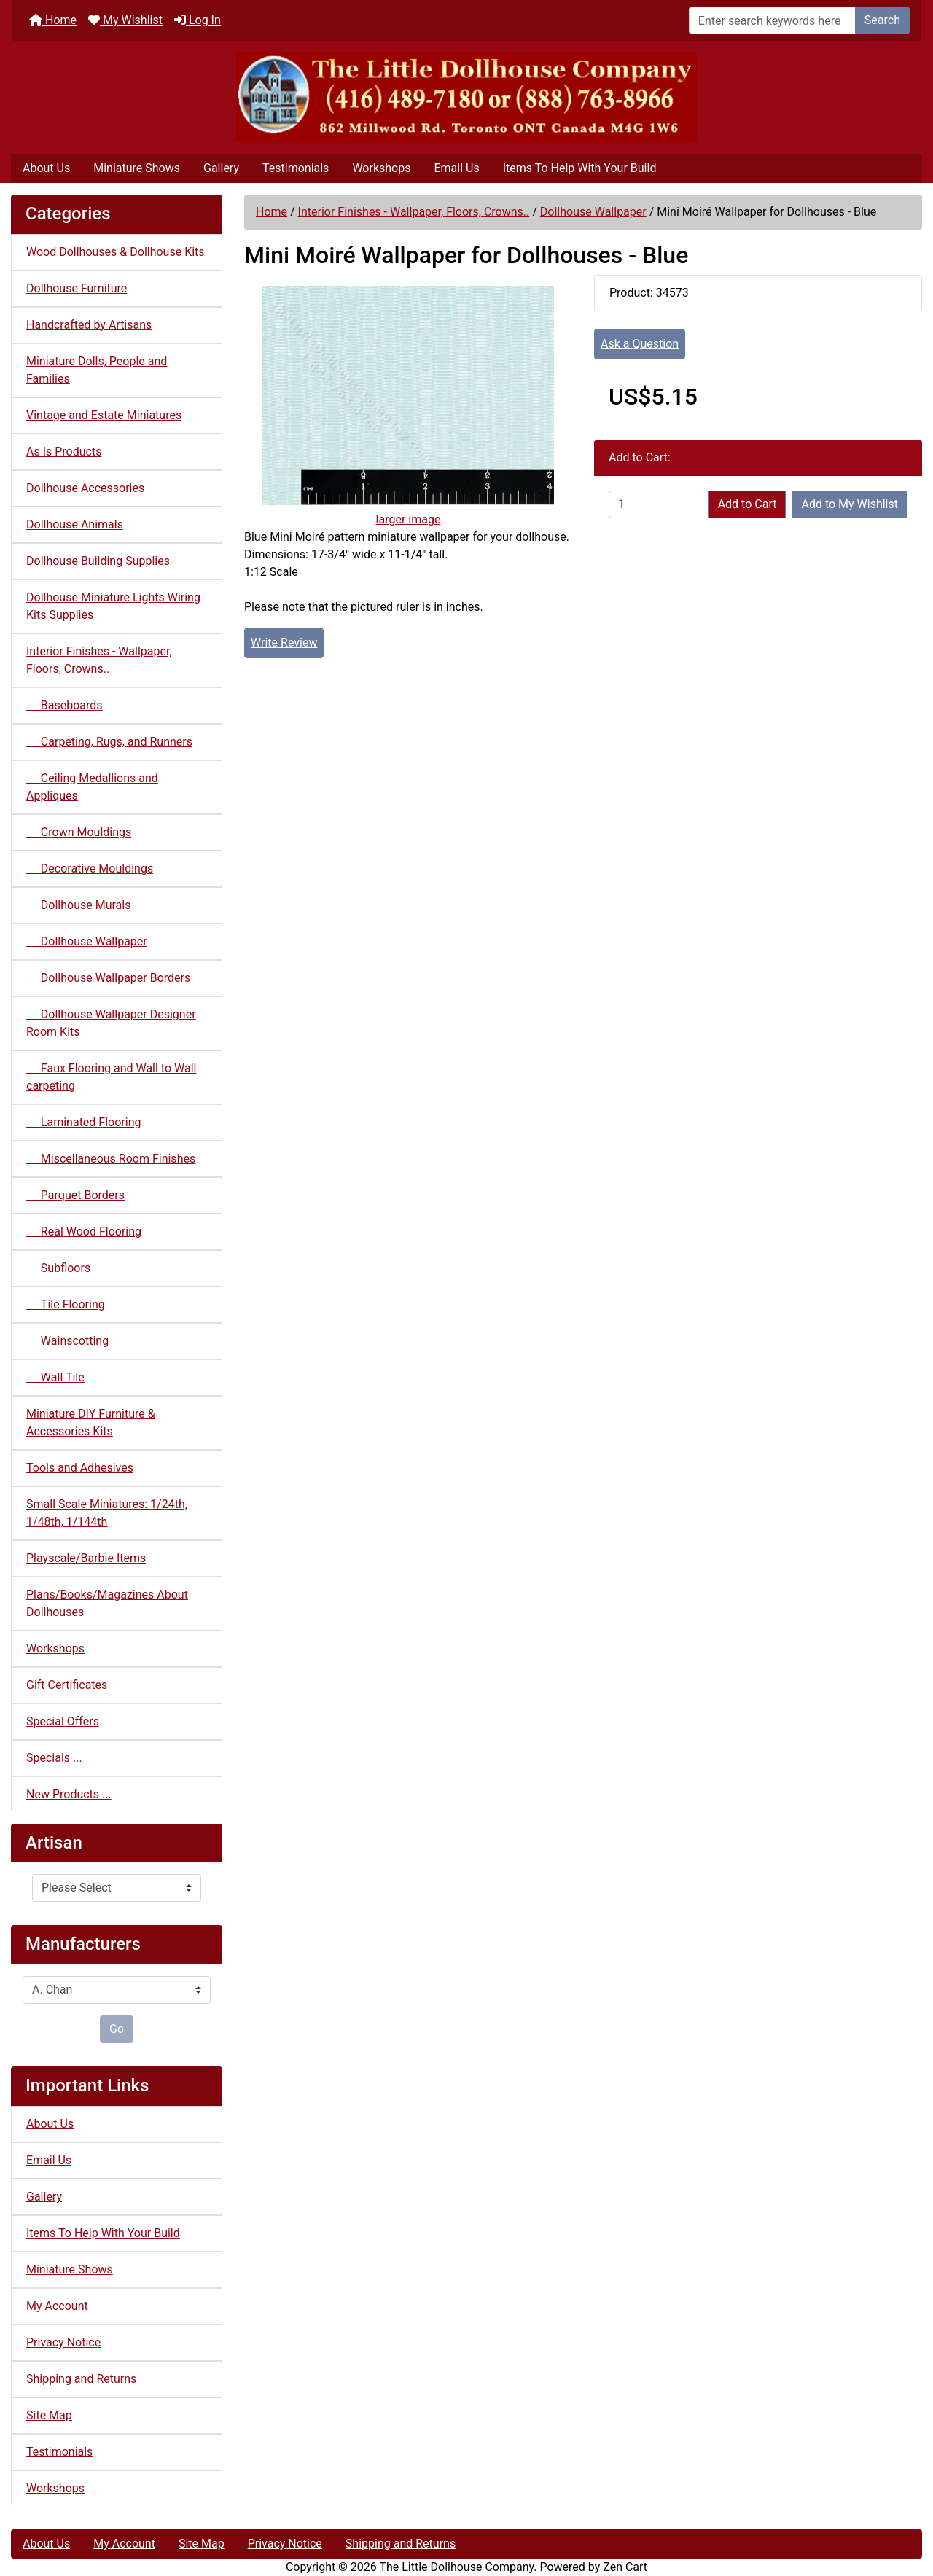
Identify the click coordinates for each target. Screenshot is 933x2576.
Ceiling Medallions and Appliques (92, 787)
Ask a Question (640, 344)
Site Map (49, 2415)
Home (53, 20)
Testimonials (295, 168)
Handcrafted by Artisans (89, 325)
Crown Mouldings (78, 832)
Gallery (221, 168)
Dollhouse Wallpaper (593, 212)
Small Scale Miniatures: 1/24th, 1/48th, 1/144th (106, 1513)
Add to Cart (747, 504)
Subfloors (58, 1268)
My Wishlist (125, 20)
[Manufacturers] (117, 1990)
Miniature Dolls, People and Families (96, 370)
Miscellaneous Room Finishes (110, 1159)
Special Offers (62, 1721)
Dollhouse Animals (74, 524)
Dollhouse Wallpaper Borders (108, 978)
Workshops (381, 168)
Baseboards (64, 705)
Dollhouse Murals (78, 905)
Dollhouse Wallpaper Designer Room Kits (111, 1023)
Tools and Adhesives (79, 1468)
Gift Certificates (66, 1685)
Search (882, 20)
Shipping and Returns (81, 2379)
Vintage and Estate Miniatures (103, 415)
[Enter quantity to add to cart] (659, 504)
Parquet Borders (75, 1195)
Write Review (284, 642)
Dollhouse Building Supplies (98, 561)
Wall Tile (55, 1377)
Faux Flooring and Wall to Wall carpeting (111, 1077)
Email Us (456, 168)
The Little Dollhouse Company (456, 2567)
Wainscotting (67, 1341)
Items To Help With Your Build (580, 168)
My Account (57, 2306)
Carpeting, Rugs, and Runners (109, 742)
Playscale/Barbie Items (86, 1558)
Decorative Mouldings (89, 868)
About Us (46, 168)
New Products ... (69, 1794)
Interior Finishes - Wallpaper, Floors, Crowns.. (414, 212)
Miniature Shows (136, 168)
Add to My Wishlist (849, 504)
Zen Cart (625, 2567)
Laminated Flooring (83, 1122)
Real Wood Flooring (83, 1231)
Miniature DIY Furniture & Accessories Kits (90, 1422)
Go (116, 2029)
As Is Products (63, 451)
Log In (197, 20)
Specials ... (54, 1758)
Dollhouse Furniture (76, 288)
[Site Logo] (466, 97)
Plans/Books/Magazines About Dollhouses (107, 1603)
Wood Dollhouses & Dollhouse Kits (115, 252)
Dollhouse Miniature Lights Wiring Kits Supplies (113, 606)
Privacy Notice (63, 2342)
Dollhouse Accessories (85, 488)
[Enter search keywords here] (772, 20)
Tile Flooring (65, 1304)
